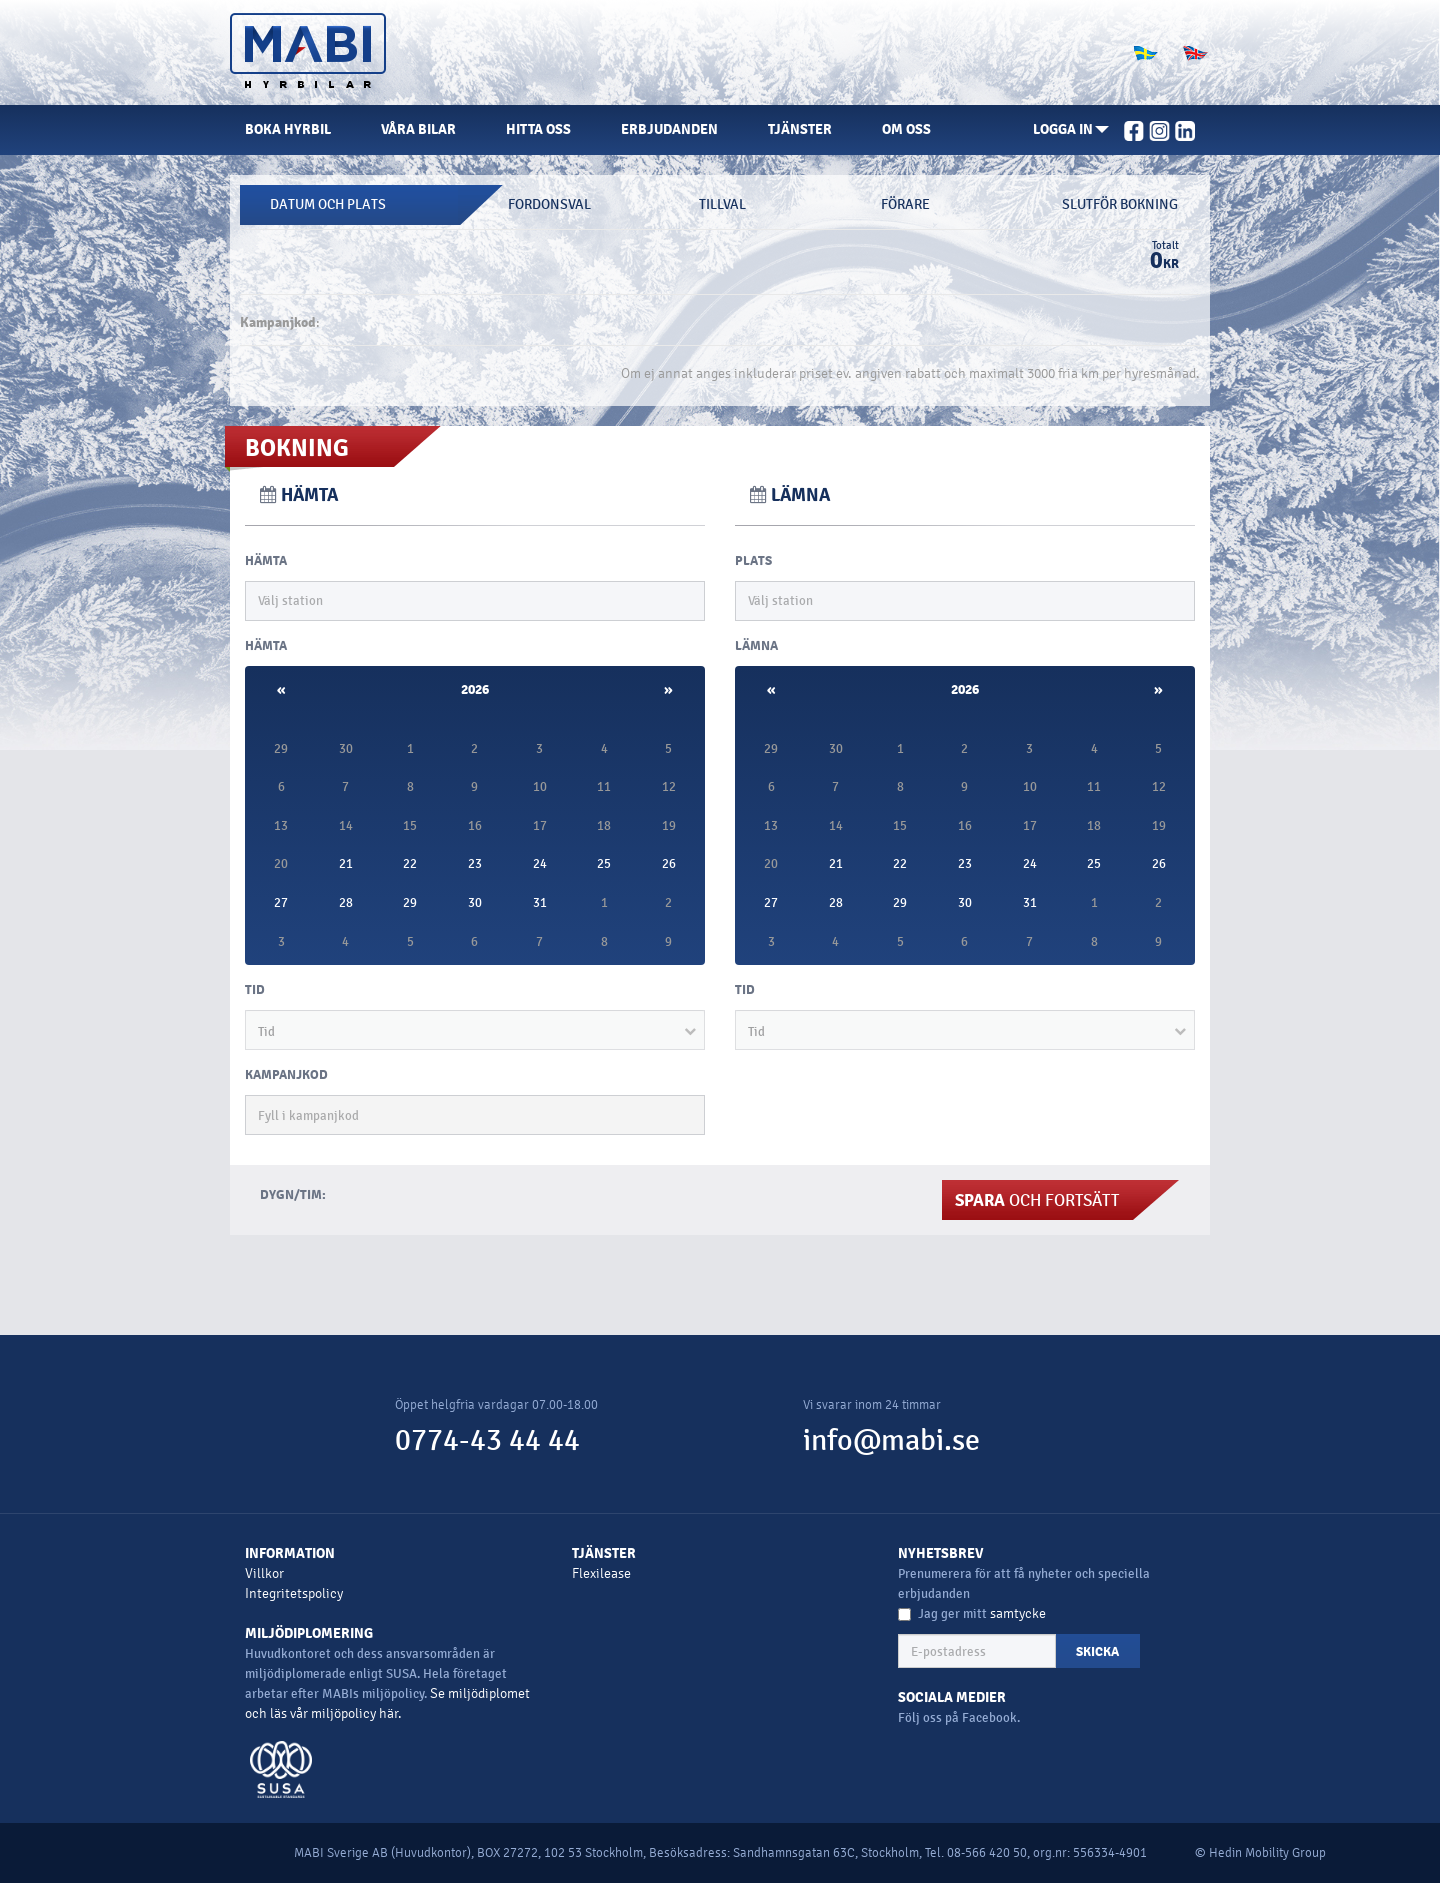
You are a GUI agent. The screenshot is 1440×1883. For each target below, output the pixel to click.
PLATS (753, 561)
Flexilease (601, 1573)
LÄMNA (756, 646)
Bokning (297, 448)
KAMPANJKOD (286, 1075)
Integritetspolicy (294, 1593)
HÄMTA (266, 561)
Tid (255, 990)
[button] (1071, 130)
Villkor (264, 1573)
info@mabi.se (891, 1440)
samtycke (1018, 1613)
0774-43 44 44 (487, 1440)
